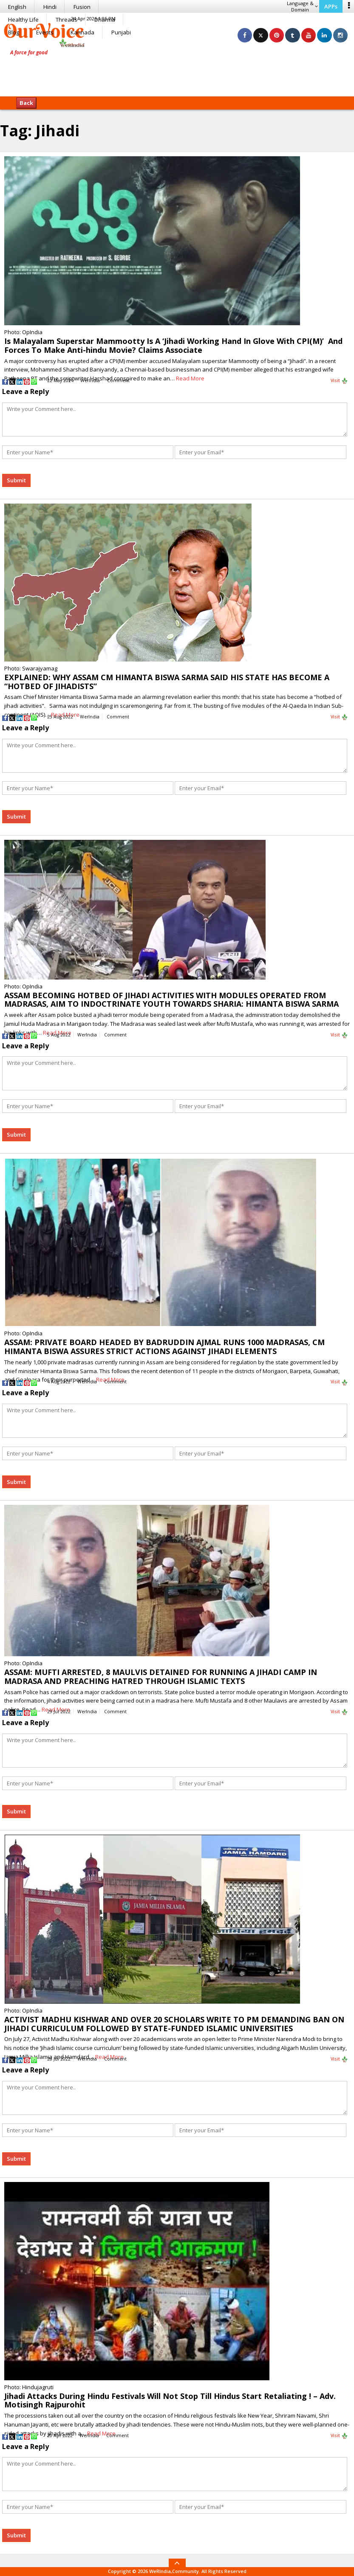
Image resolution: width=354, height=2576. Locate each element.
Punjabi (121, 32)
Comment (118, 380)
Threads (66, 19)
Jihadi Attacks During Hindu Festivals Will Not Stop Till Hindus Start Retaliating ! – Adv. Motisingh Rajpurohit (170, 2400)
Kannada (82, 32)
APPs (330, 6)
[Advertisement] (177, 70)
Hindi (50, 7)
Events (45, 32)
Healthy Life (23, 19)
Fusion (82, 7)
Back (26, 103)
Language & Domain (302, 6)
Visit (339, 380)
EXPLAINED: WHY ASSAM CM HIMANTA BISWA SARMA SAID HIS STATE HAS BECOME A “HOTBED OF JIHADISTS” (166, 681)
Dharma (104, 19)
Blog (13, 32)
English (17, 7)
